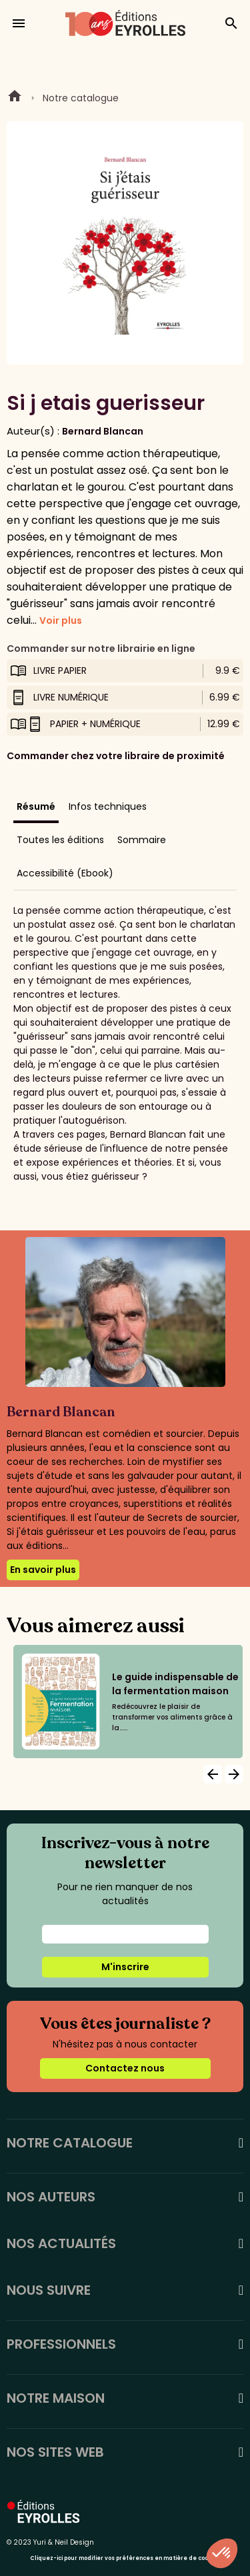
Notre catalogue (81, 98)
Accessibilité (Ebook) (65, 873)
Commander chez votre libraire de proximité (116, 755)
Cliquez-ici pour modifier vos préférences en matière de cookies (125, 2558)
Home (15, 98)
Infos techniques (108, 806)
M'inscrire (125, 1966)
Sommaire (141, 839)
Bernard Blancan (102, 431)
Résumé (36, 806)
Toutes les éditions (60, 839)
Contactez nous (125, 2068)
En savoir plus (43, 1569)
